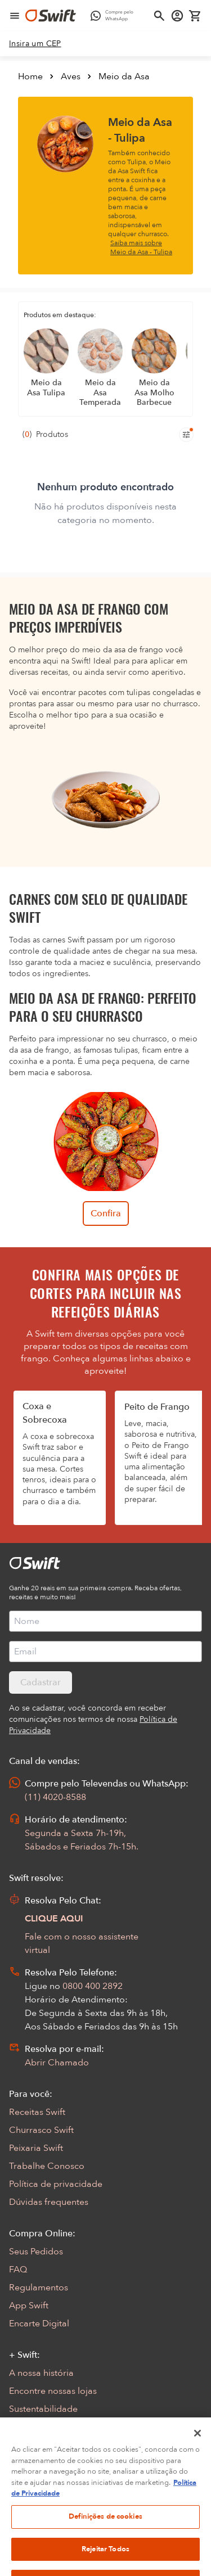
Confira (106, 1213)
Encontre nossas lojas (53, 2391)
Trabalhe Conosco (46, 2166)
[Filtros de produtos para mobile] (186, 434)
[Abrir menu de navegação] (14, 15)
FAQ (18, 2269)
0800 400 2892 (92, 1986)
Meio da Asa (124, 76)
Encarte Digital (39, 2323)
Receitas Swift (37, 2112)
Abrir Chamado (57, 2062)
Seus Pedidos (36, 2251)
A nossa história (41, 2373)
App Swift (28, 2305)
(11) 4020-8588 (55, 1797)
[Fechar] (197, 2449)
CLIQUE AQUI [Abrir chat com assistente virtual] (54, 1918)
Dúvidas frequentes (48, 2202)
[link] (35, 43)
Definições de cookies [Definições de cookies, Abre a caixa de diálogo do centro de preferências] (105, 2533)
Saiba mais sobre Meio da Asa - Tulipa (141, 247)
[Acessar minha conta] (177, 15)
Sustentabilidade (43, 2409)
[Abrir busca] (159, 15)
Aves (70, 76)
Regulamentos (38, 2287)
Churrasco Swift (41, 2130)
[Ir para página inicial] (51, 15)
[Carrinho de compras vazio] (195, 15)
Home (30, 76)
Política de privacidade (55, 2184)
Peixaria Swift (36, 2148)
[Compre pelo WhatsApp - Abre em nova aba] (114, 15)
